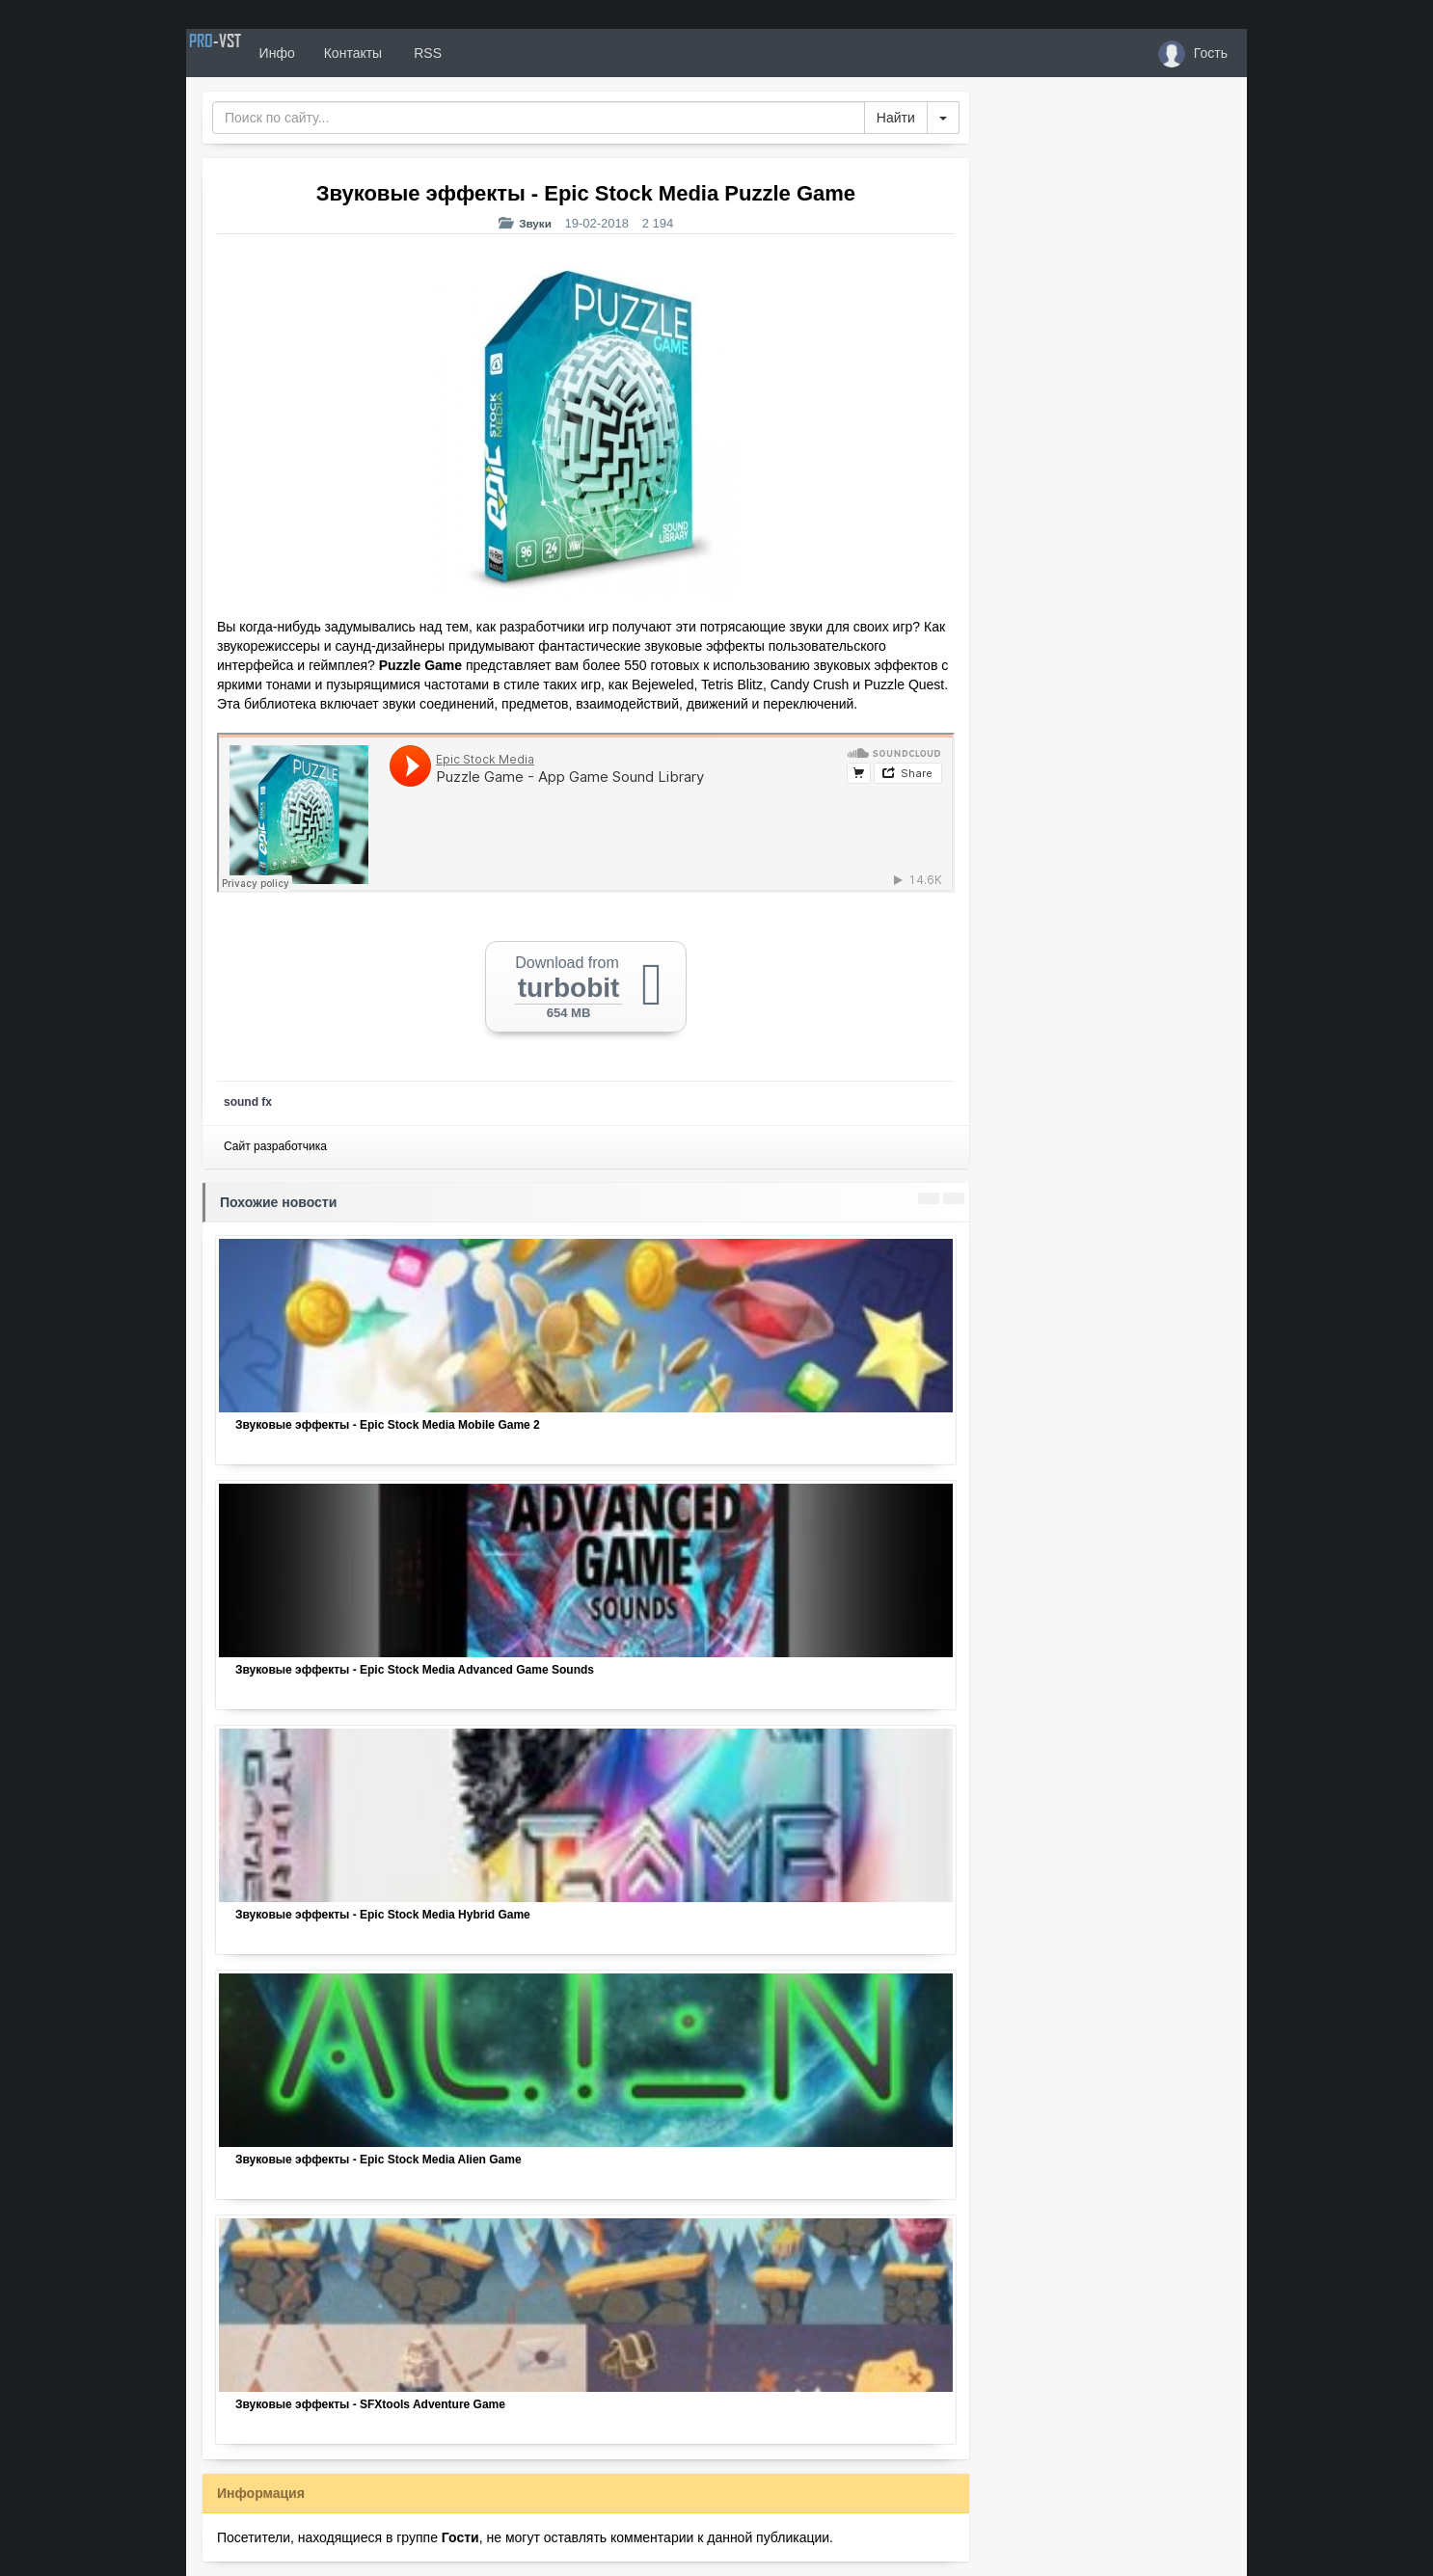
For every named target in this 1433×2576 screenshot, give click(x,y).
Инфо (334, 53)
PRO (244, 53)
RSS (484, 53)
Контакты (410, 53)
